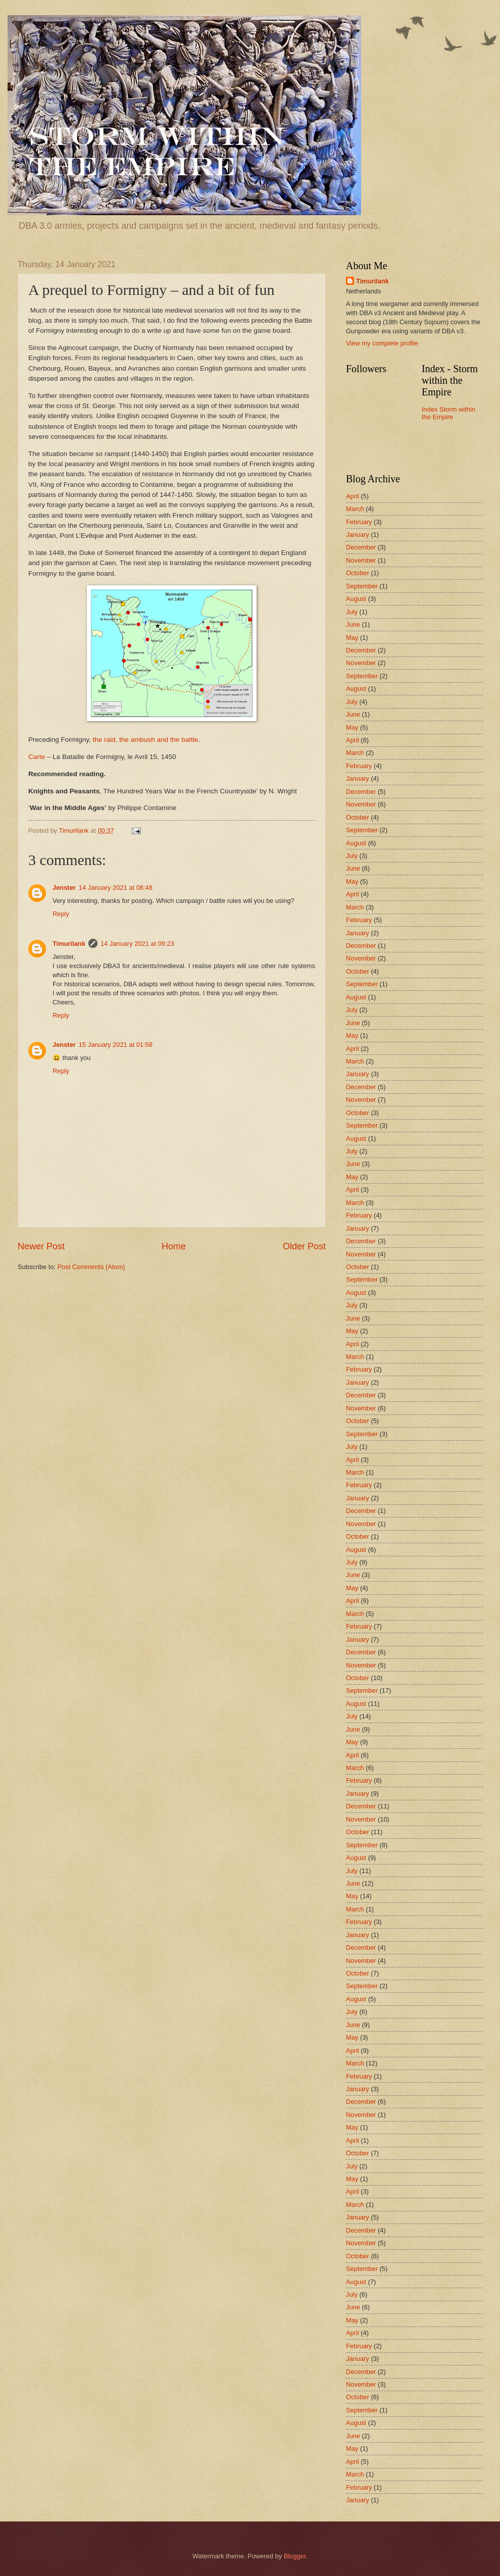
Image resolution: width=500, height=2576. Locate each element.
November (361, 560)
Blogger (295, 2556)
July (352, 612)
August (356, 598)
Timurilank (69, 943)
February (359, 522)
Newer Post (41, 1246)
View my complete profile (382, 343)
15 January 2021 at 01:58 (116, 1044)
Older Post (304, 1246)
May (352, 637)
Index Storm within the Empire (448, 413)
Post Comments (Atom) (91, 1267)
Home (174, 1246)
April (352, 496)
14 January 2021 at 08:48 (116, 887)
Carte (36, 757)
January (357, 534)
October (357, 573)
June (353, 624)
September (362, 586)
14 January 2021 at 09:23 (137, 943)
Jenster (64, 887)
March (355, 509)
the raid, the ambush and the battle (145, 739)
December (361, 547)
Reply (61, 914)
